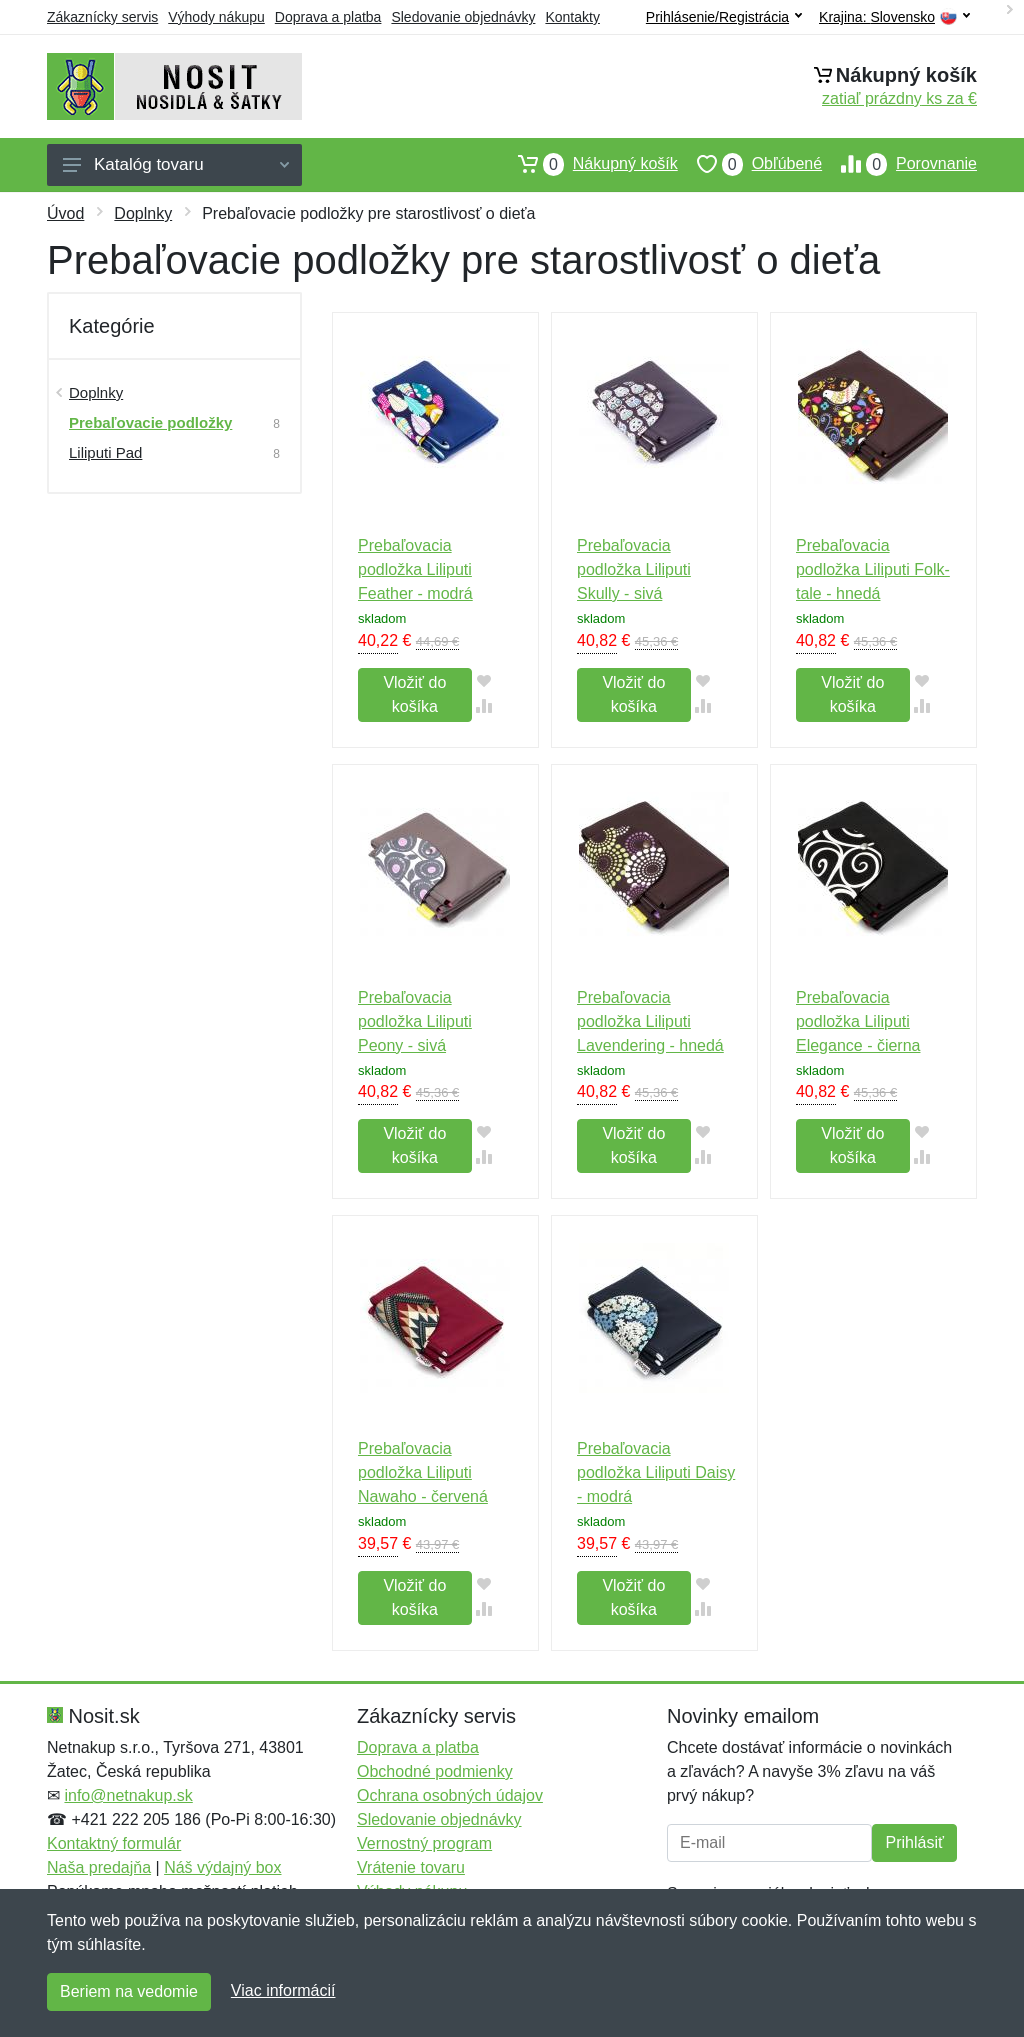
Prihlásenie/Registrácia (724, 17)
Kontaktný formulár (114, 1843)
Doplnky (143, 213)
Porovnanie (899, 164)
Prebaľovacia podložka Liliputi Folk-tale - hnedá (873, 569)
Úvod (65, 213)
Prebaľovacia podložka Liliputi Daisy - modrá (656, 1472)
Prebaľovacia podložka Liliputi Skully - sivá (634, 569)
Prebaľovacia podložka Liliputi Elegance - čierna (858, 1021)
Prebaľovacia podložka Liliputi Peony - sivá (415, 1021)
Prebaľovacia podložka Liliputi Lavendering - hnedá (650, 1021)
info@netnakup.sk (128, 1795)
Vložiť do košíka (414, 694)
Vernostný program (424, 1843)
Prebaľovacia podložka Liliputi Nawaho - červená (423, 1472)
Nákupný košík (588, 164)
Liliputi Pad (105, 452)
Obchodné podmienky (435, 1771)
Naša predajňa (99, 1867)
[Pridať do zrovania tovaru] (484, 705)
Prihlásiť (914, 1842)
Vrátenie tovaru (411, 1867)
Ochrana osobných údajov (450, 1795)
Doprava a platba (328, 17)
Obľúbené (750, 164)
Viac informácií (283, 1990)
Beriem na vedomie (129, 1991)
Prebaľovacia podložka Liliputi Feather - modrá (415, 569)
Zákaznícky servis (102, 17)
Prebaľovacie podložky (150, 422)
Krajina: (894, 17)
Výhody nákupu (216, 17)
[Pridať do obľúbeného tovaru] (484, 680)
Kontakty (572, 17)
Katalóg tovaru (176, 164)
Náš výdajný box (222, 1867)
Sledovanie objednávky (463, 17)
